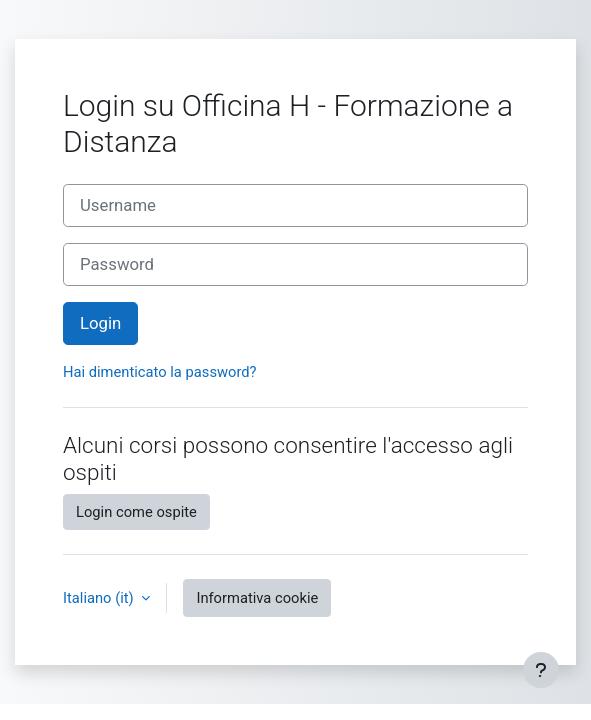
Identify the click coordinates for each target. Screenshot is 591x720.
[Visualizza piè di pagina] (541, 670)
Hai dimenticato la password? (160, 372)
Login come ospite (136, 512)
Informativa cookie (257, 598)
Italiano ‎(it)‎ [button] (100, 598)
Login (100, 323)
